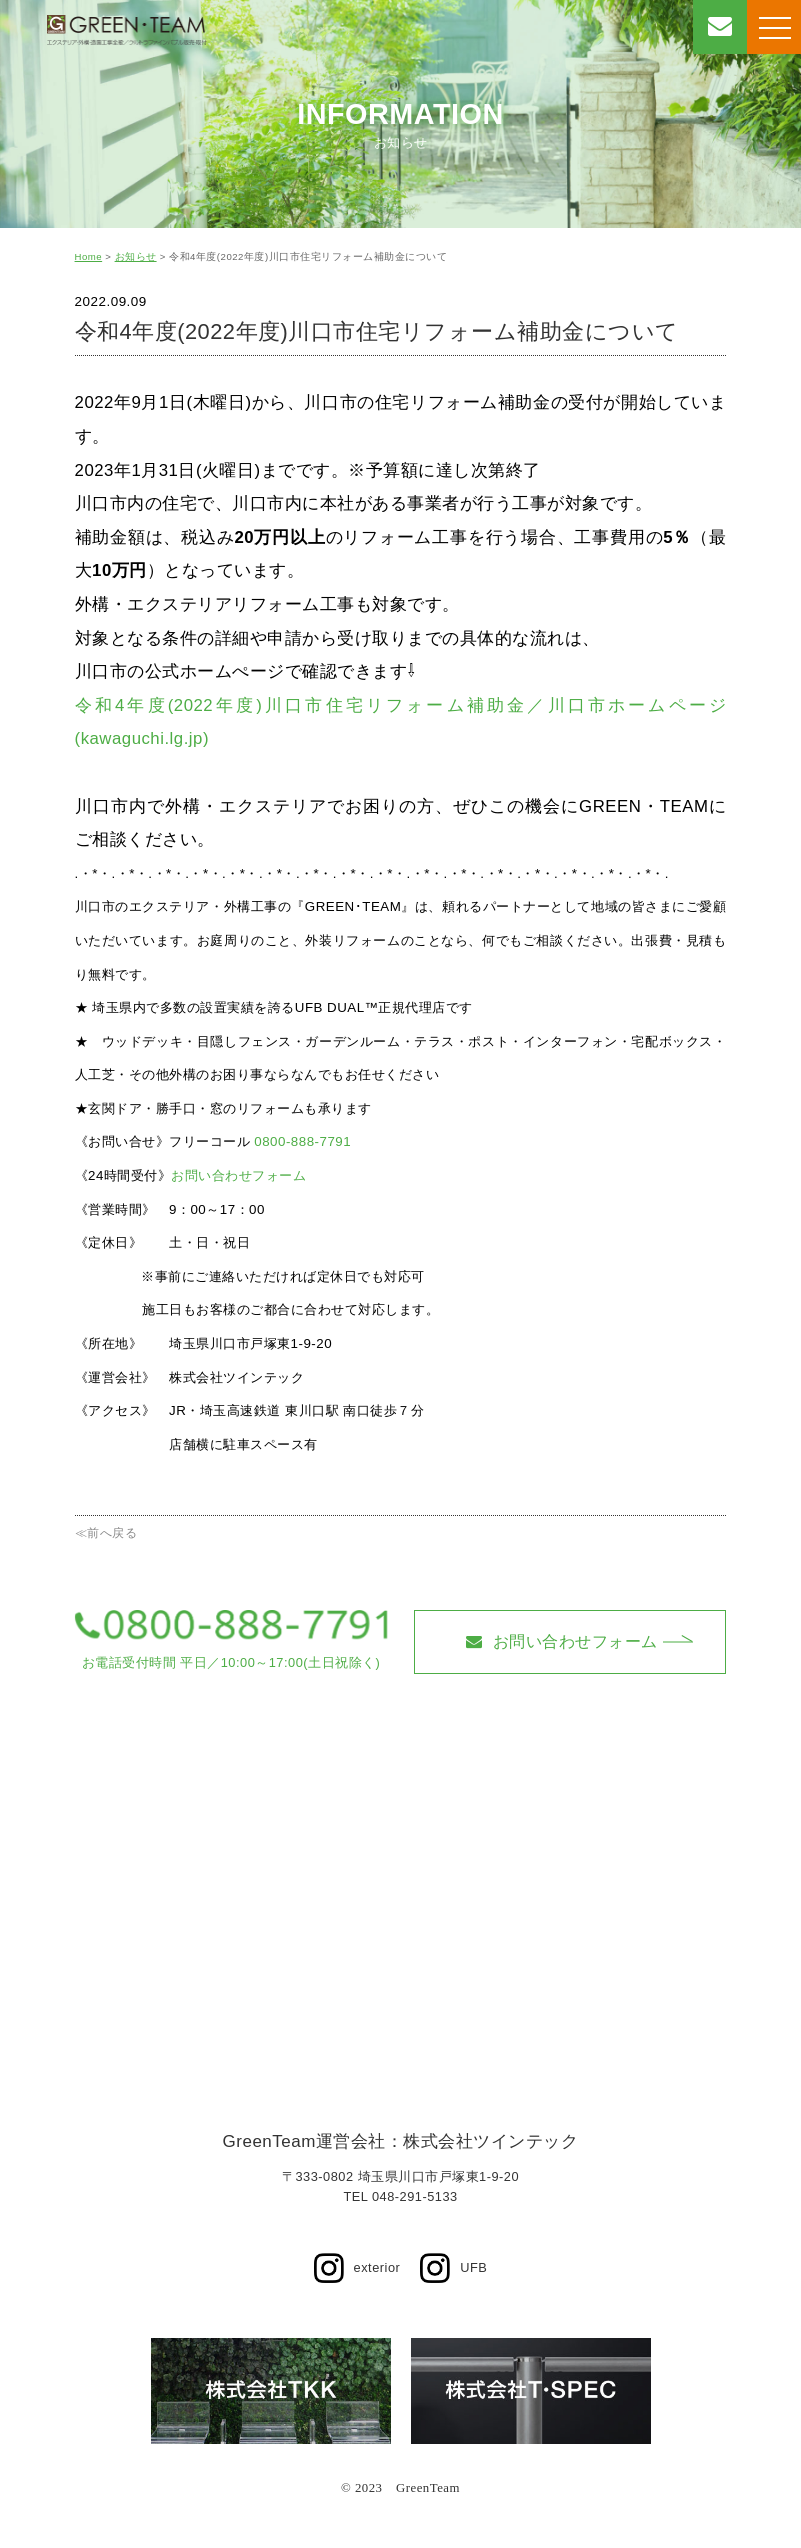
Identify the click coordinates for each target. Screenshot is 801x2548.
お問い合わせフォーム (238, 1175)
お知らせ (136, 256)
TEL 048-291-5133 (400, 2196)
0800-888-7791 (302, 1141)
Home (89, 256)
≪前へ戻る (106, 1533)
